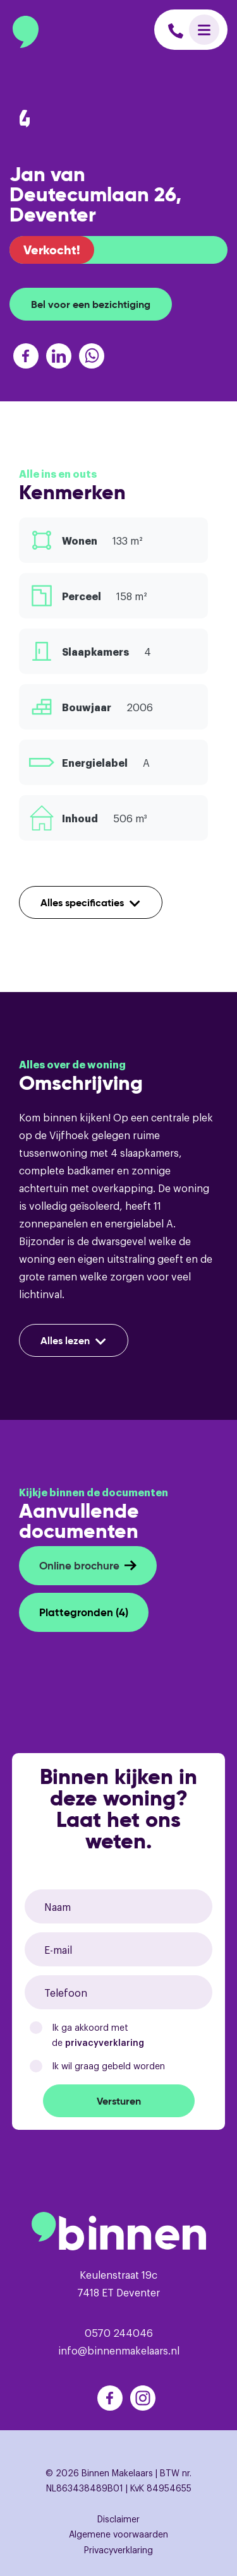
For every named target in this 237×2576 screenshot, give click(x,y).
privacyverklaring (104, 2042)
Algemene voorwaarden (118, 2533)
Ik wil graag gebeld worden (108, 2065)
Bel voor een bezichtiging (90, 304)
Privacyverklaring (118, 2549)
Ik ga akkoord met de (98, 2034)
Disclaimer (118, 2518)
